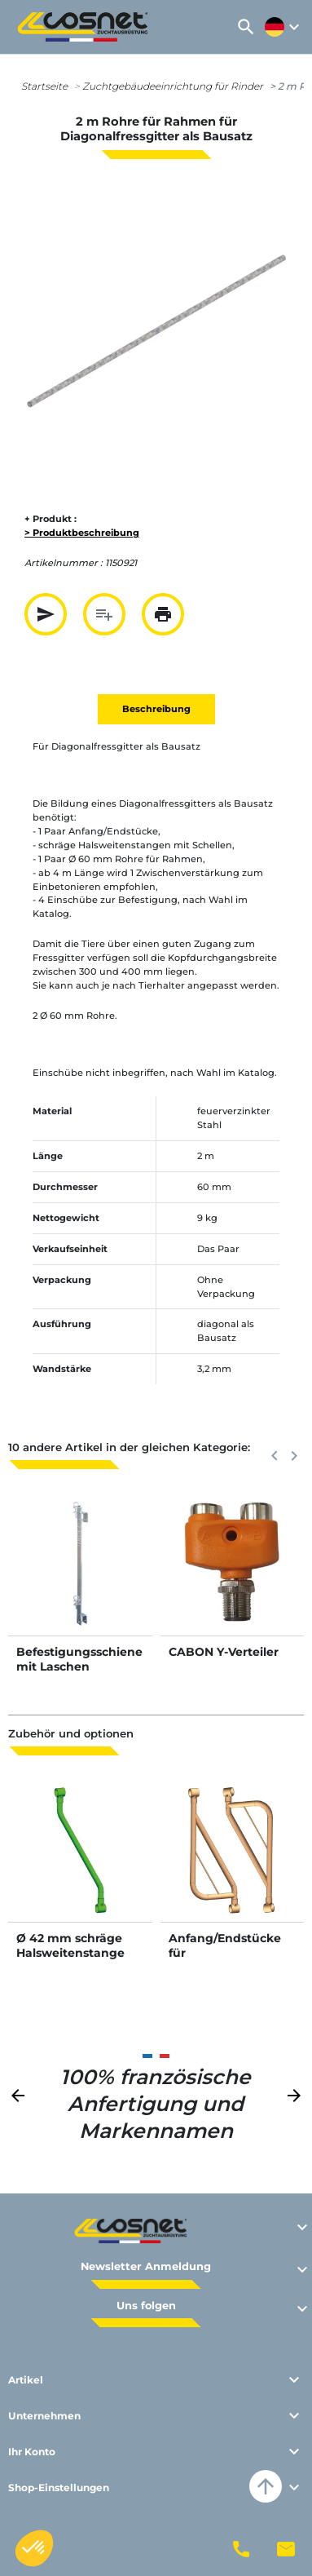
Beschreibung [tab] (156, 709)
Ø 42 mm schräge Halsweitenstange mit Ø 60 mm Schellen (70, 1960)
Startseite (44, 86)
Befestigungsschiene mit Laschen (79, 1659)
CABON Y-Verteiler (224, 1651)
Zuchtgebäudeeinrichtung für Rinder (172, 86)
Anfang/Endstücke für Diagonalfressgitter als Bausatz (226, 1960)
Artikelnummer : (63, 563)
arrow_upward (265, 2486)
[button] (246, 27)
